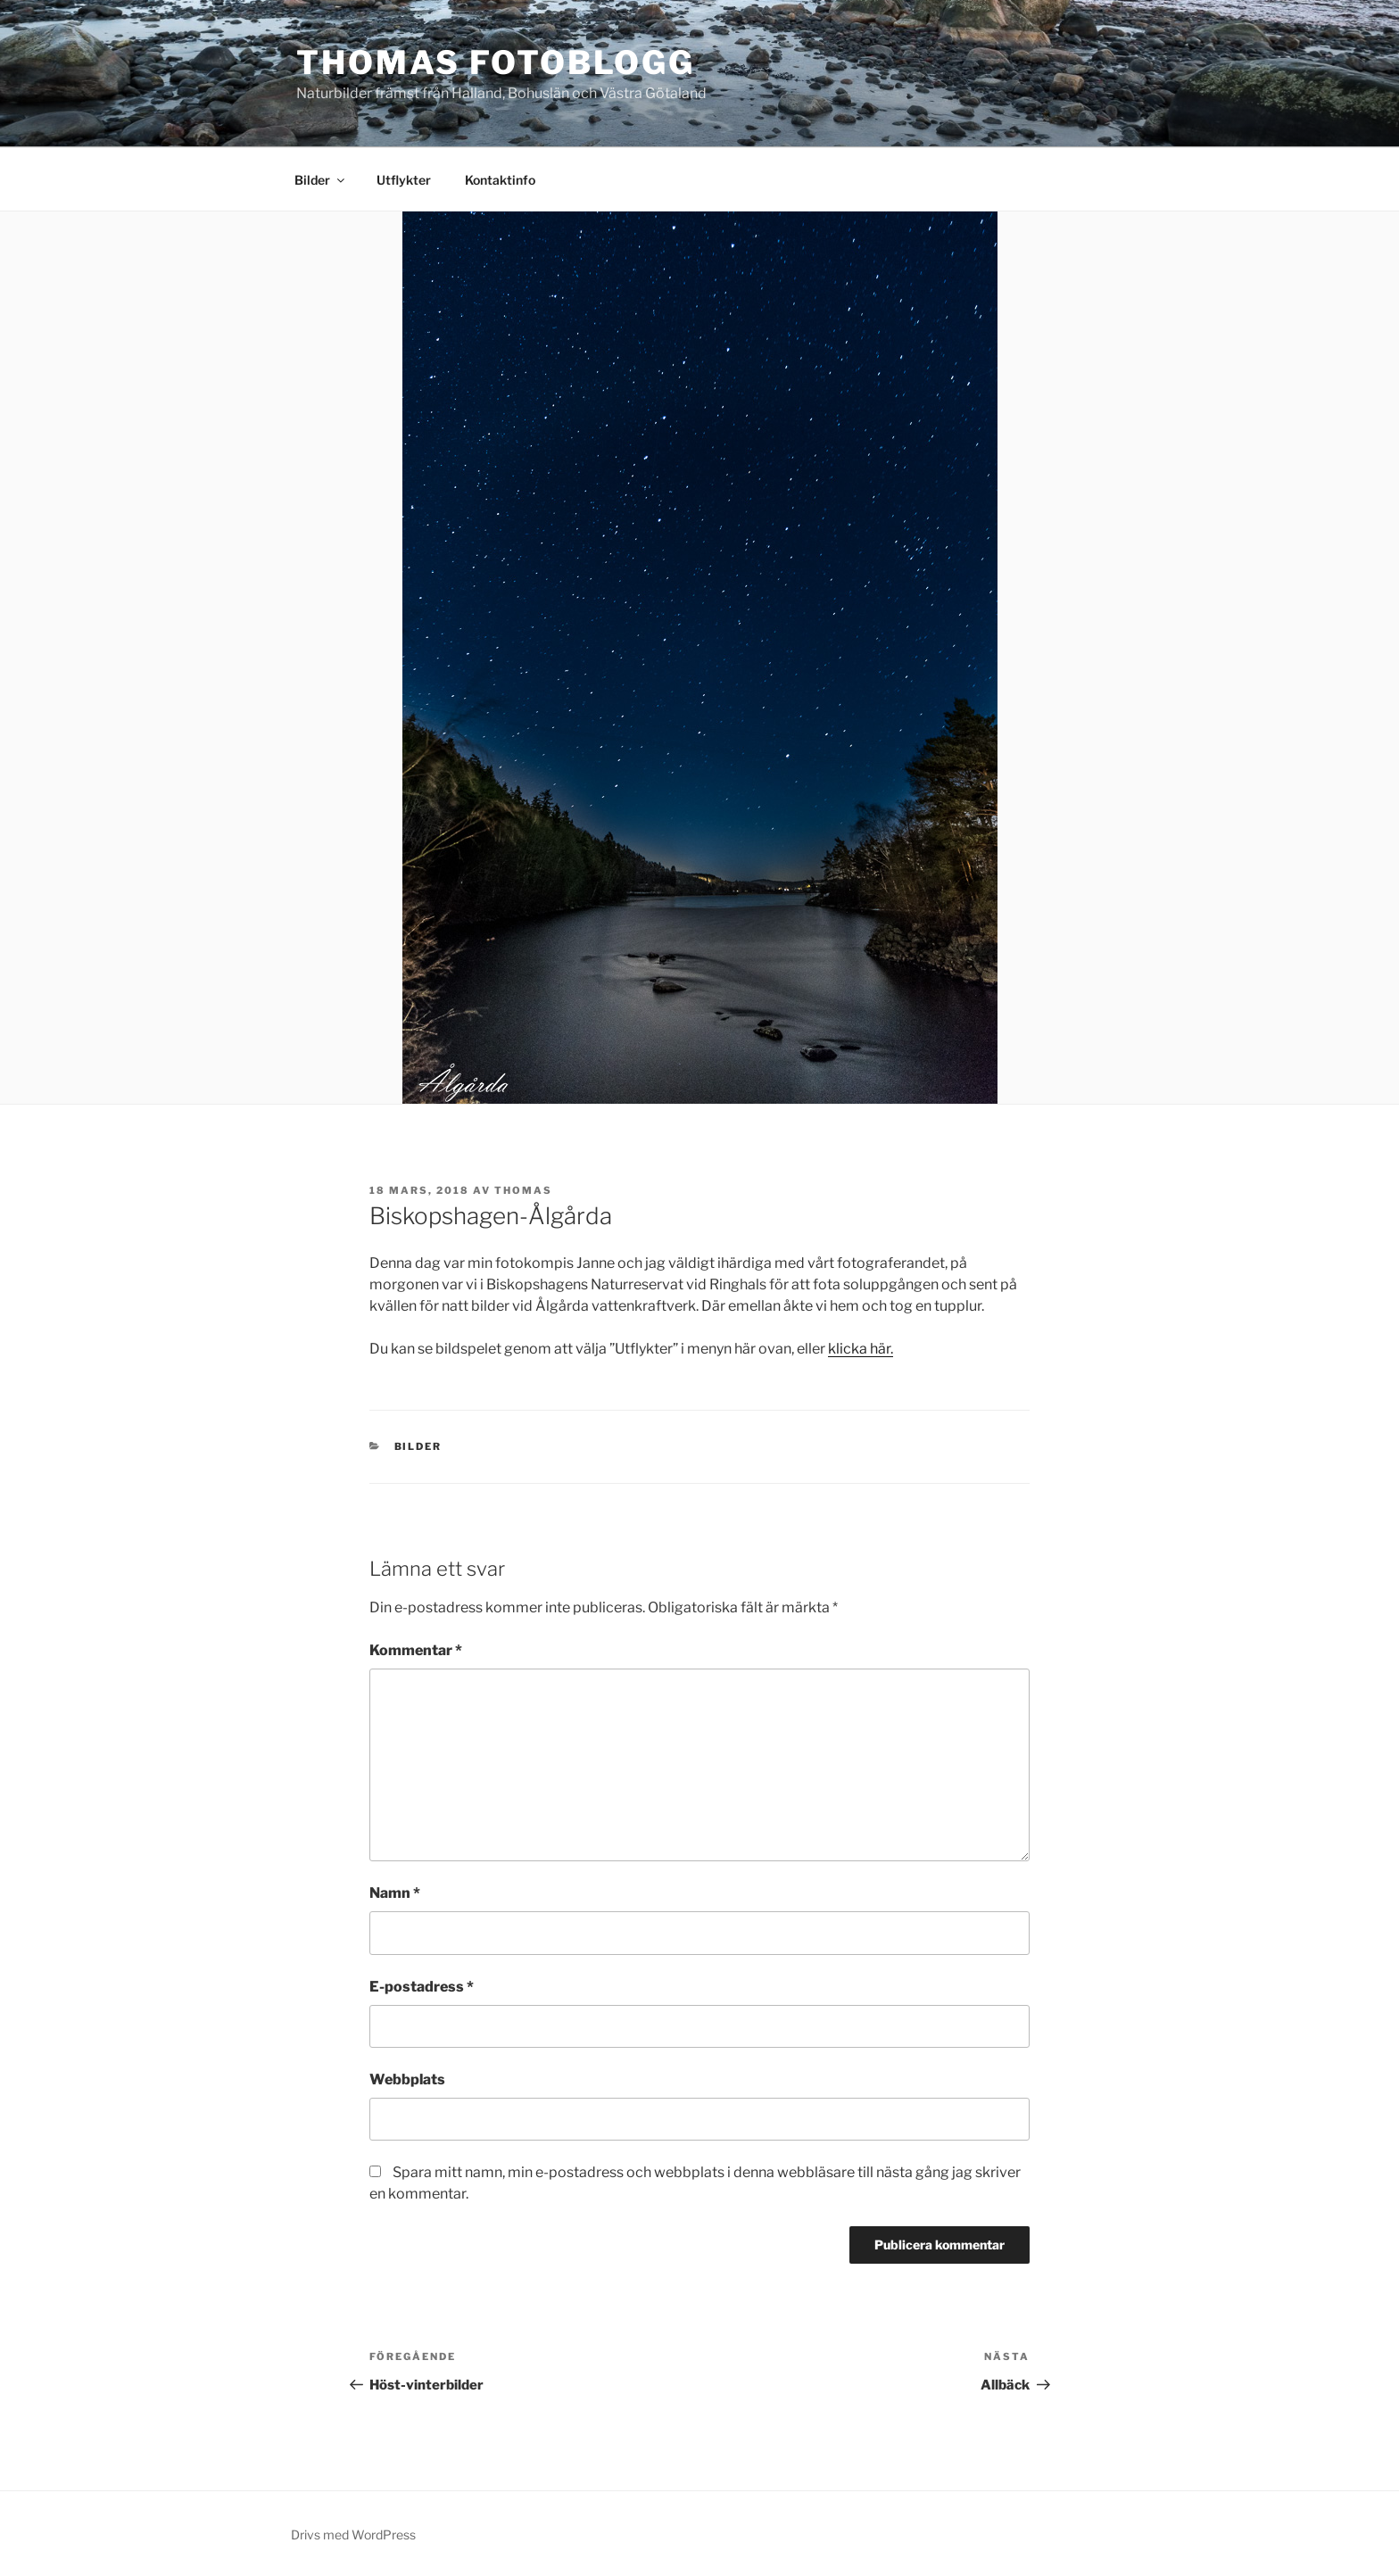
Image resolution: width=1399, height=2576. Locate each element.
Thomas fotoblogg (495, 62)
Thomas (523, 1190)
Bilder (320, 179)
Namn (394, 1892)
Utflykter (404, 179)
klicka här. (860, 1348)
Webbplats (407, 2079)
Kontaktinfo (500, 179)
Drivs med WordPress (353, 2534)
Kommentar (415, 1650)
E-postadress (421, 1986)
